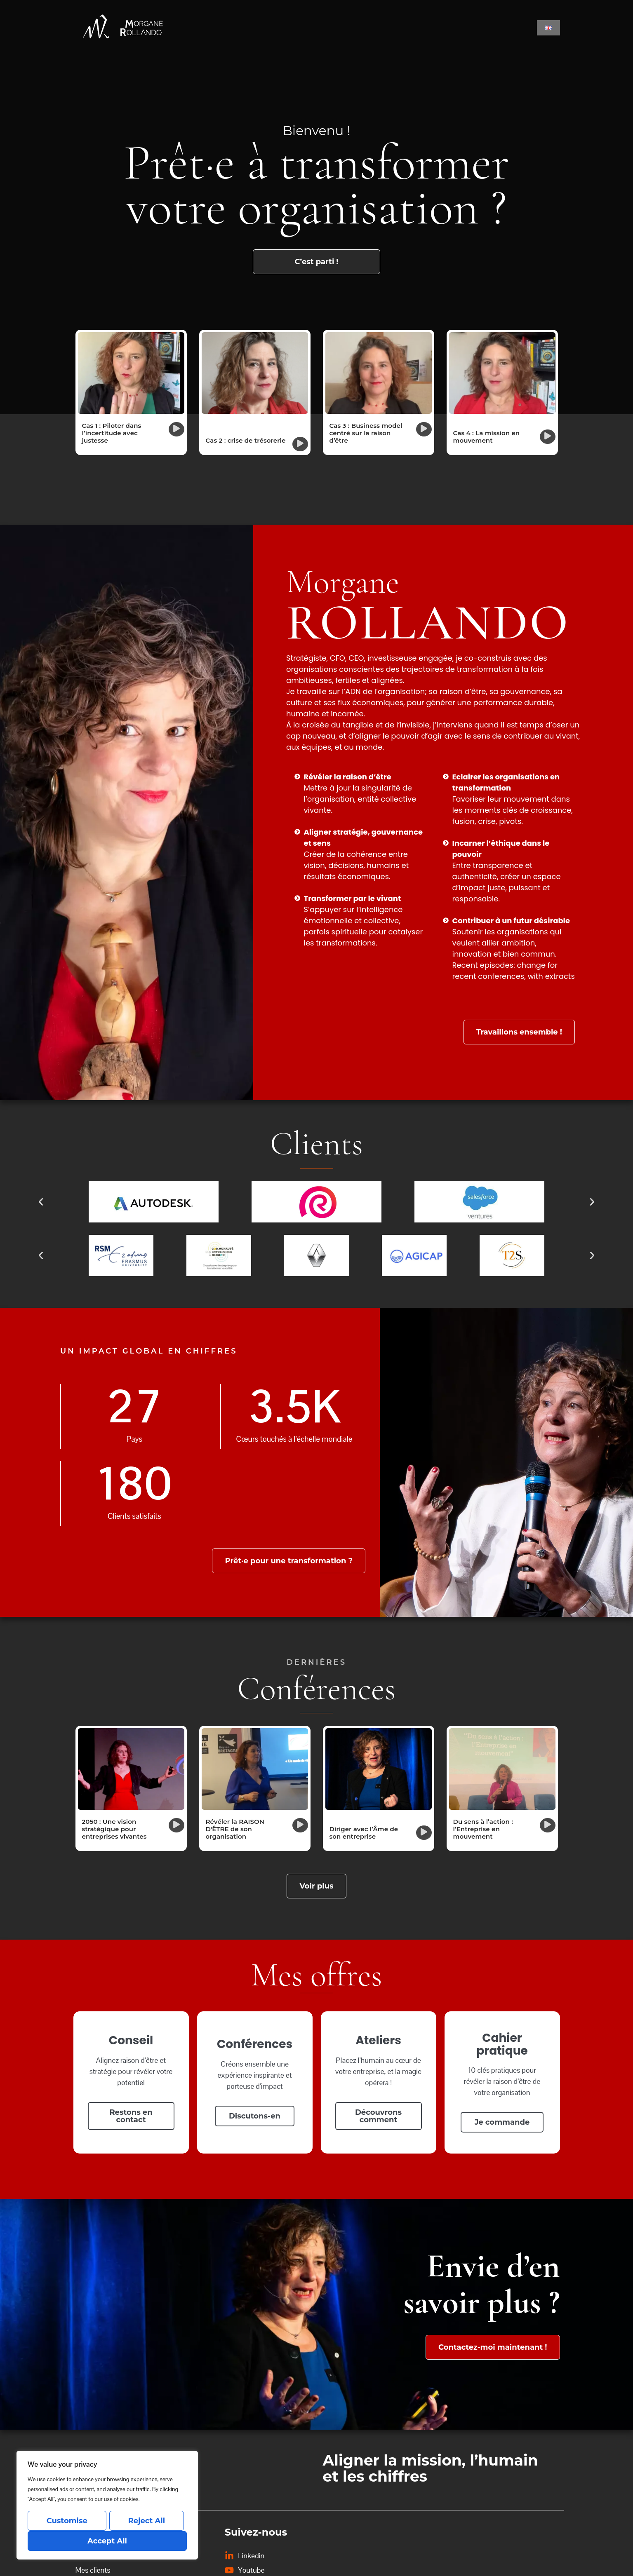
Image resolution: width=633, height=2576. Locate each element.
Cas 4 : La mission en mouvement (486, 436)
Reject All (146, 2521)
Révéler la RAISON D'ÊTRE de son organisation (235, 1829)
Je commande (502, 2122)
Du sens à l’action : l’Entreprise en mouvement (483, 1829)
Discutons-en (254, 2116)
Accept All (107, 2541)
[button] (176, 429)
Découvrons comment (378, 2116)
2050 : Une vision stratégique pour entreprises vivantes (114, 1829)
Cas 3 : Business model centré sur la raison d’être (365, 433)
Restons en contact (130, 2116)
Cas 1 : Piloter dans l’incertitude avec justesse (111, 433)
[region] (107, 2506)
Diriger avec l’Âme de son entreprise (363, 1832)
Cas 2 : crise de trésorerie (246, 440)
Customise (66, 2521)
